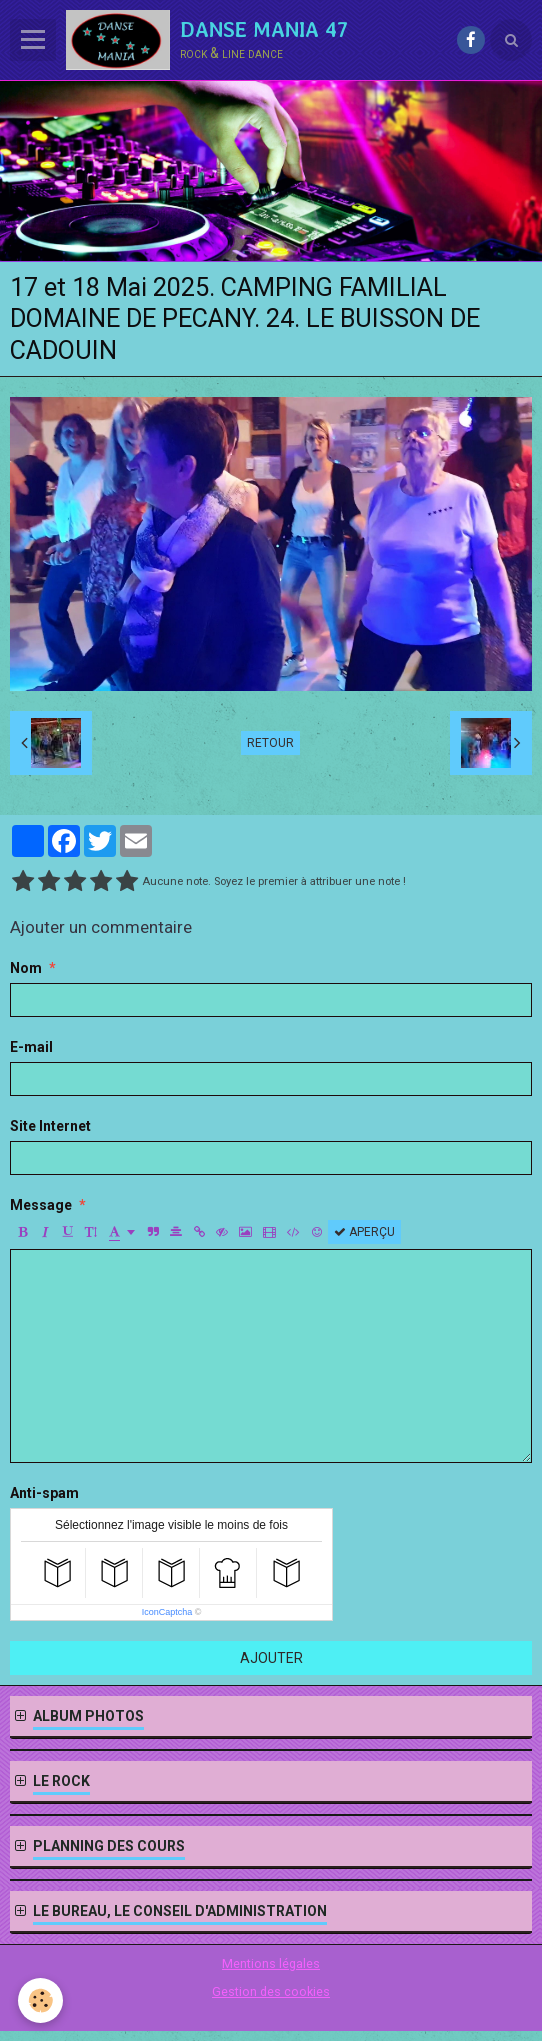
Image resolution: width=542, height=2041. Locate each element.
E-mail (31, 1047)
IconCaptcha (167, 1612)
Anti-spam (44, 1493)
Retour (270, 743)
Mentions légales (271, 1963)
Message (41, 1205)
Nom (26, 968)
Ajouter (271, 1658)
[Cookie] (40, 2000)
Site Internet (50, 1126)
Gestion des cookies (271, 1991)
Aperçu (364, 1232)
